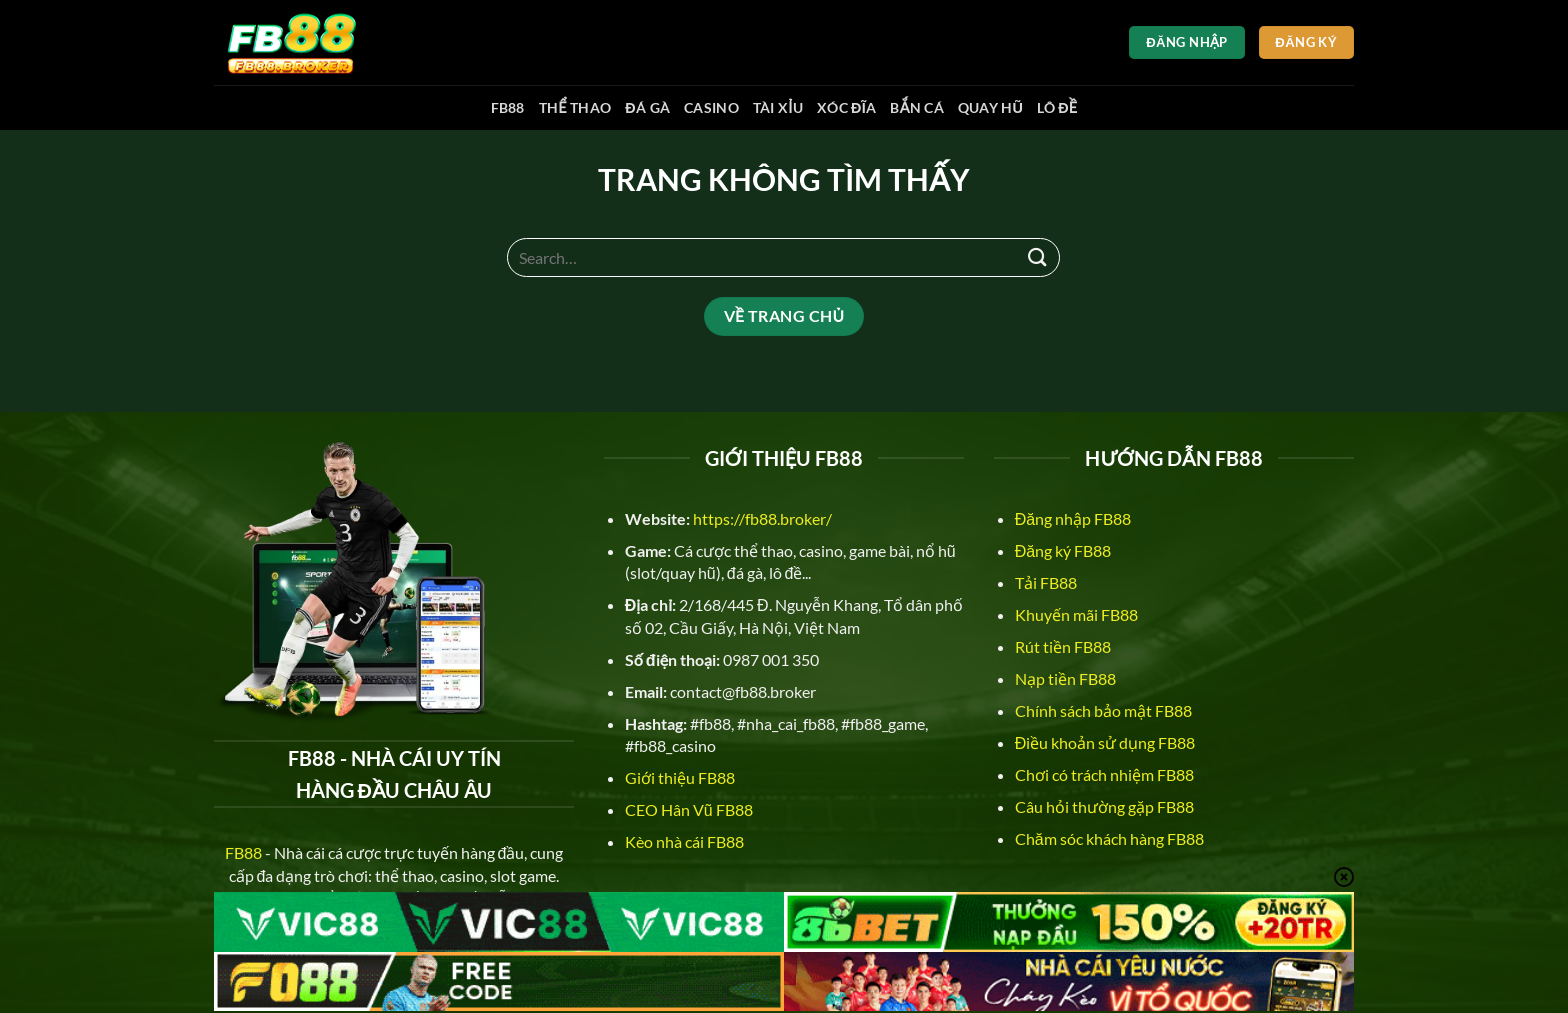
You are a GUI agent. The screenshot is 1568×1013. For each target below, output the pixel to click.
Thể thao (575, 107)
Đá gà (647, 107)
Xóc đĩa (846, 107)
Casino (711, 107)
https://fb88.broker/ (762, 518)
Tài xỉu (778, 107)
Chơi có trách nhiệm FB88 (1104, 774)
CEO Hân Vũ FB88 (689, 809)
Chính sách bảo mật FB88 (1103, 710)
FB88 (508, 107)
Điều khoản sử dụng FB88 (1105, 742)
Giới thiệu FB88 (680, 777)
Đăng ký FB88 (1063, 550)
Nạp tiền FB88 (1065, 678)
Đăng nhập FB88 (1073, 518)
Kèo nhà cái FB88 (684, 841)
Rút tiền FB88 (1063, 646)
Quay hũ (990, 107)
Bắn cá (916, 107)
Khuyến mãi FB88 (1076, 614)
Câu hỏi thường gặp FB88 (1104, 806)
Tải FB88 (1046, 582)
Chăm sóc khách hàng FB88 (1109, 838)
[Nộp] (1037, 257)
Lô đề (1057, 107)
